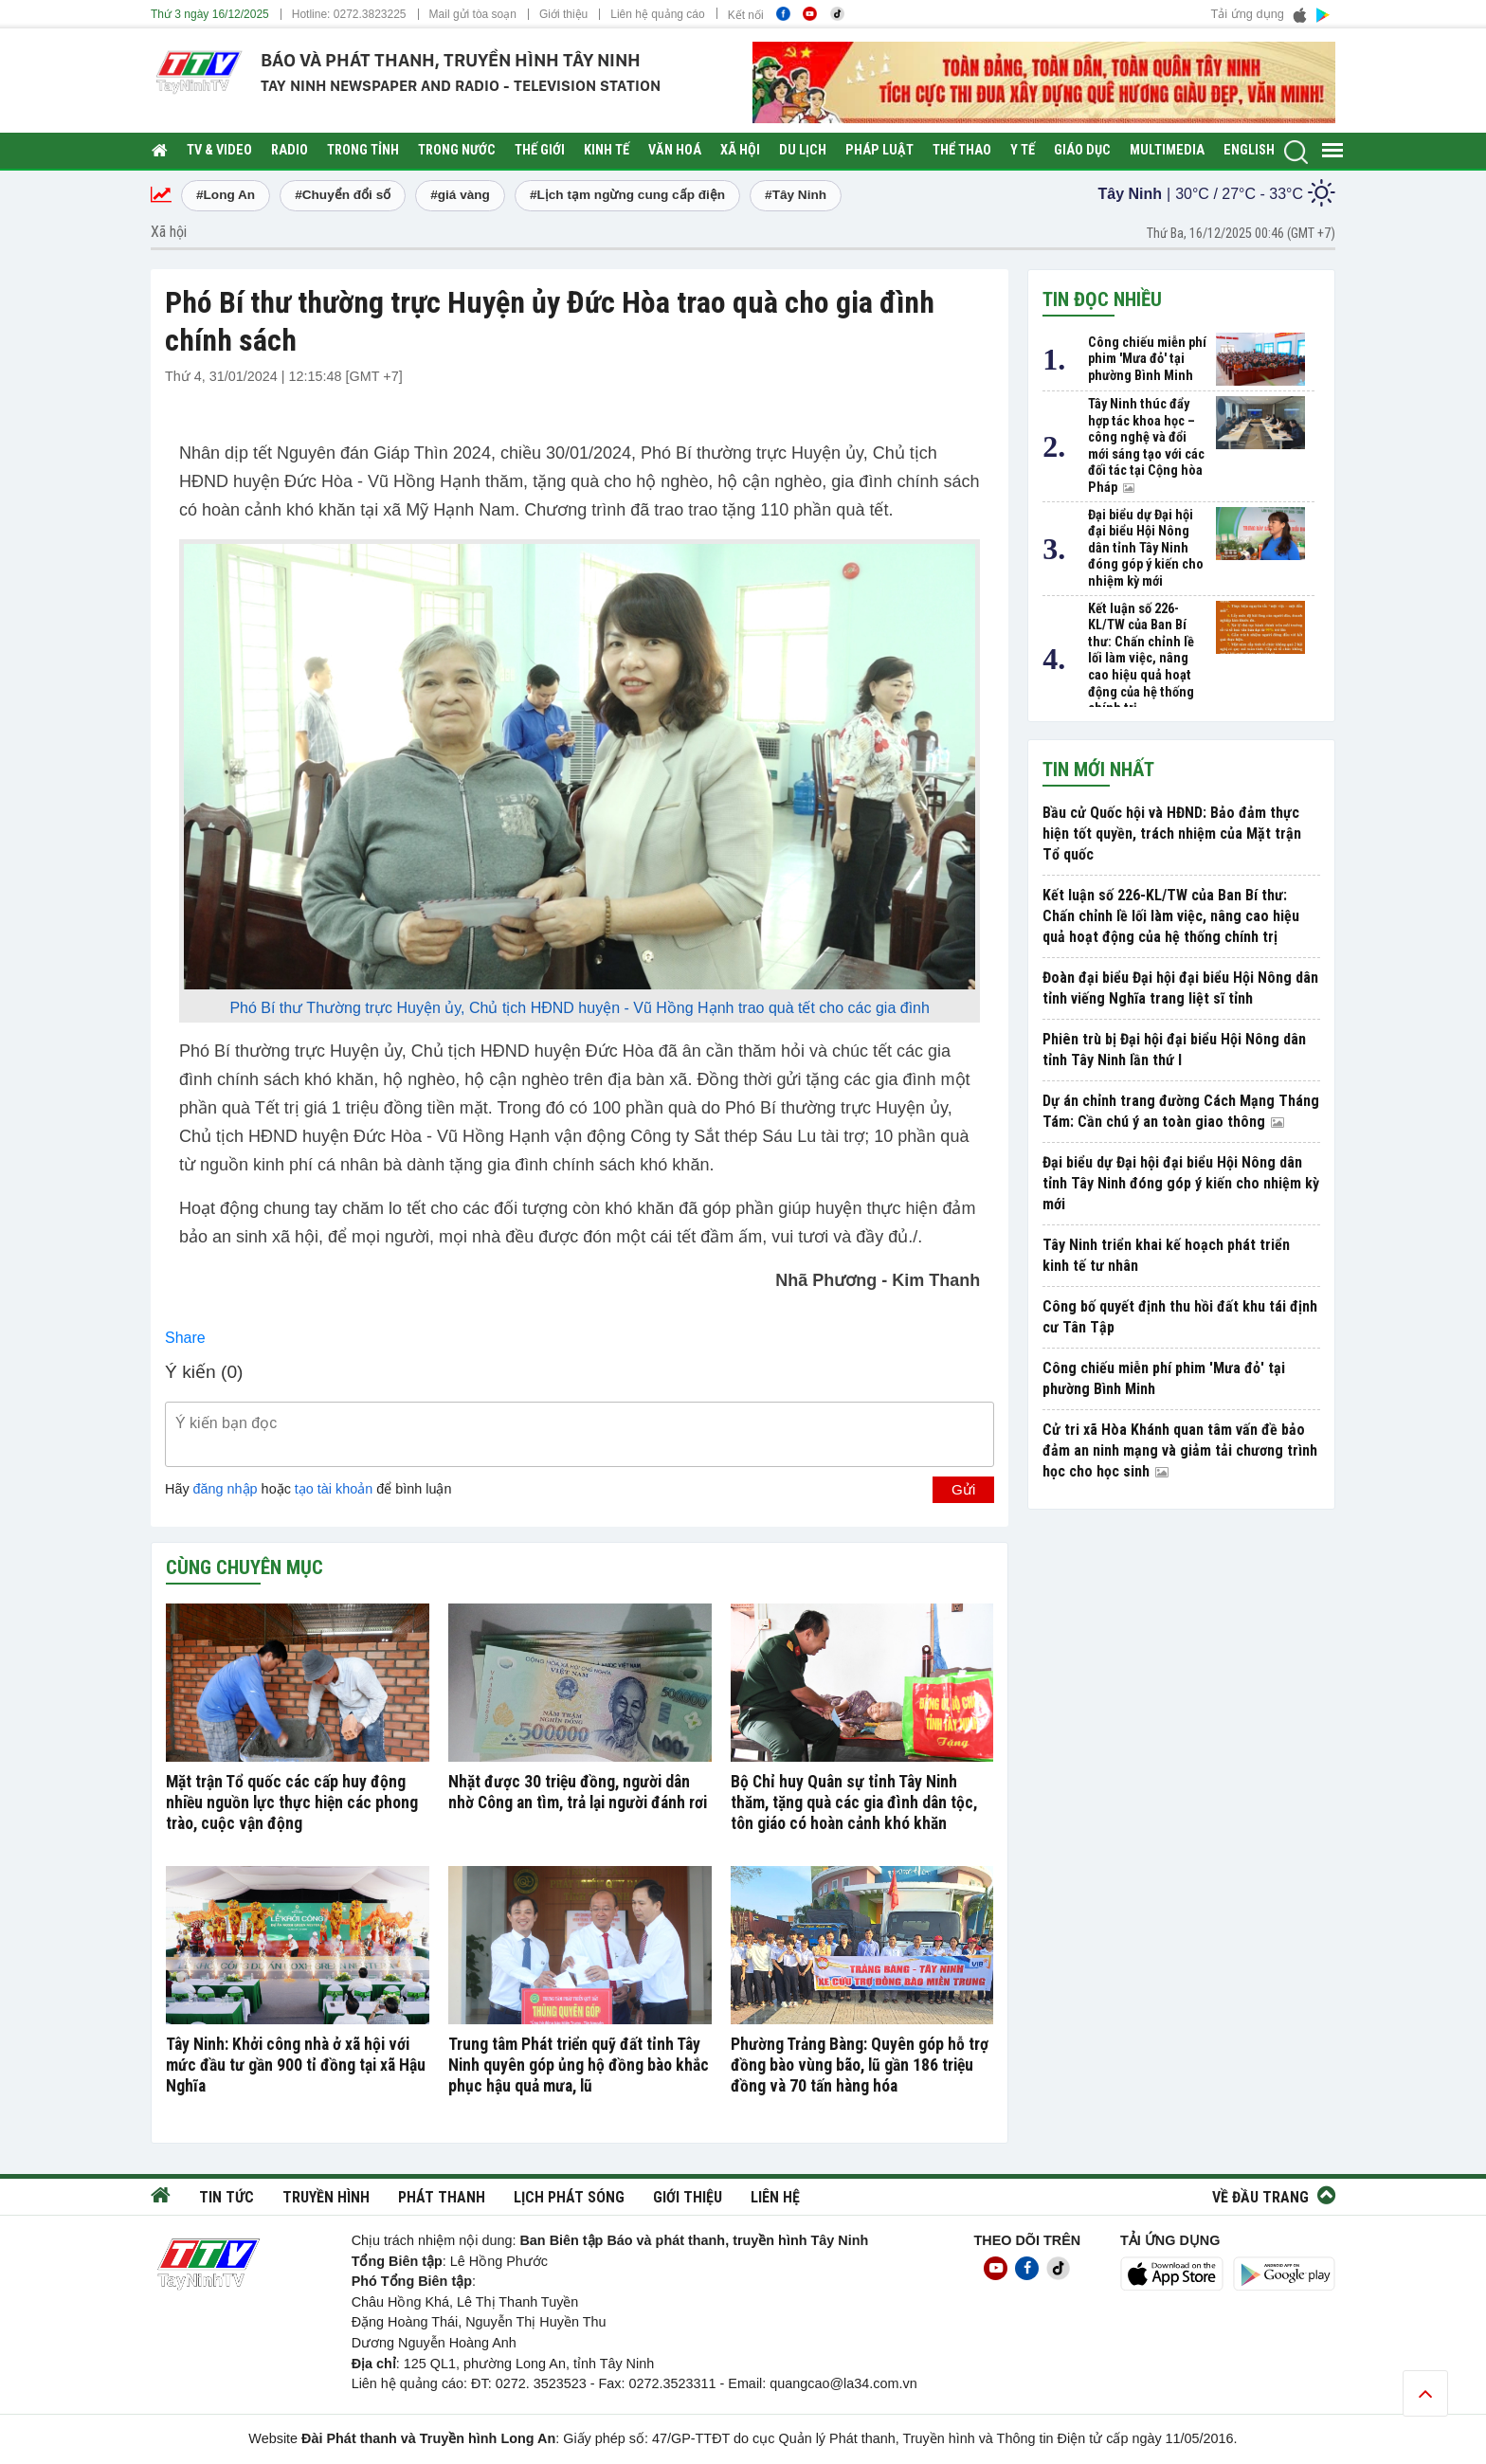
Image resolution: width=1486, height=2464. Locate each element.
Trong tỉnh (363, 150)
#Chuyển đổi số (342, 195)
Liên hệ (775, 2197)
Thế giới (540, 150)
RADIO (289, 150)
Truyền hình (326, 2197)
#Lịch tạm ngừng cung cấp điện (627, 195)
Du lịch (802, 150)
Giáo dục (1082, 150)
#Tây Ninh (795, 195)
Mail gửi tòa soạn (472, 14)
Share (185, 1338)
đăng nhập (225, 1488)
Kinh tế (606, 150)
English (1249, 150)
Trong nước (457, 150)
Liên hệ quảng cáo (657, 14)
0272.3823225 (370, 14)
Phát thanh (441, 2197)
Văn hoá (674, 150)
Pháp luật (879, 150)
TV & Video (219, 150)
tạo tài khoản (333, 1488)
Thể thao (962, 150)
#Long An (225, 195)
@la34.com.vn (873, 2383)
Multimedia (1167, 150)
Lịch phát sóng (569, 2197)
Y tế (1022, 150)
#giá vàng (460, 195)
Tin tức (226, 2197)
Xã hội (740, 150)
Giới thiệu (563, 14)
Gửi (963, 1489)
